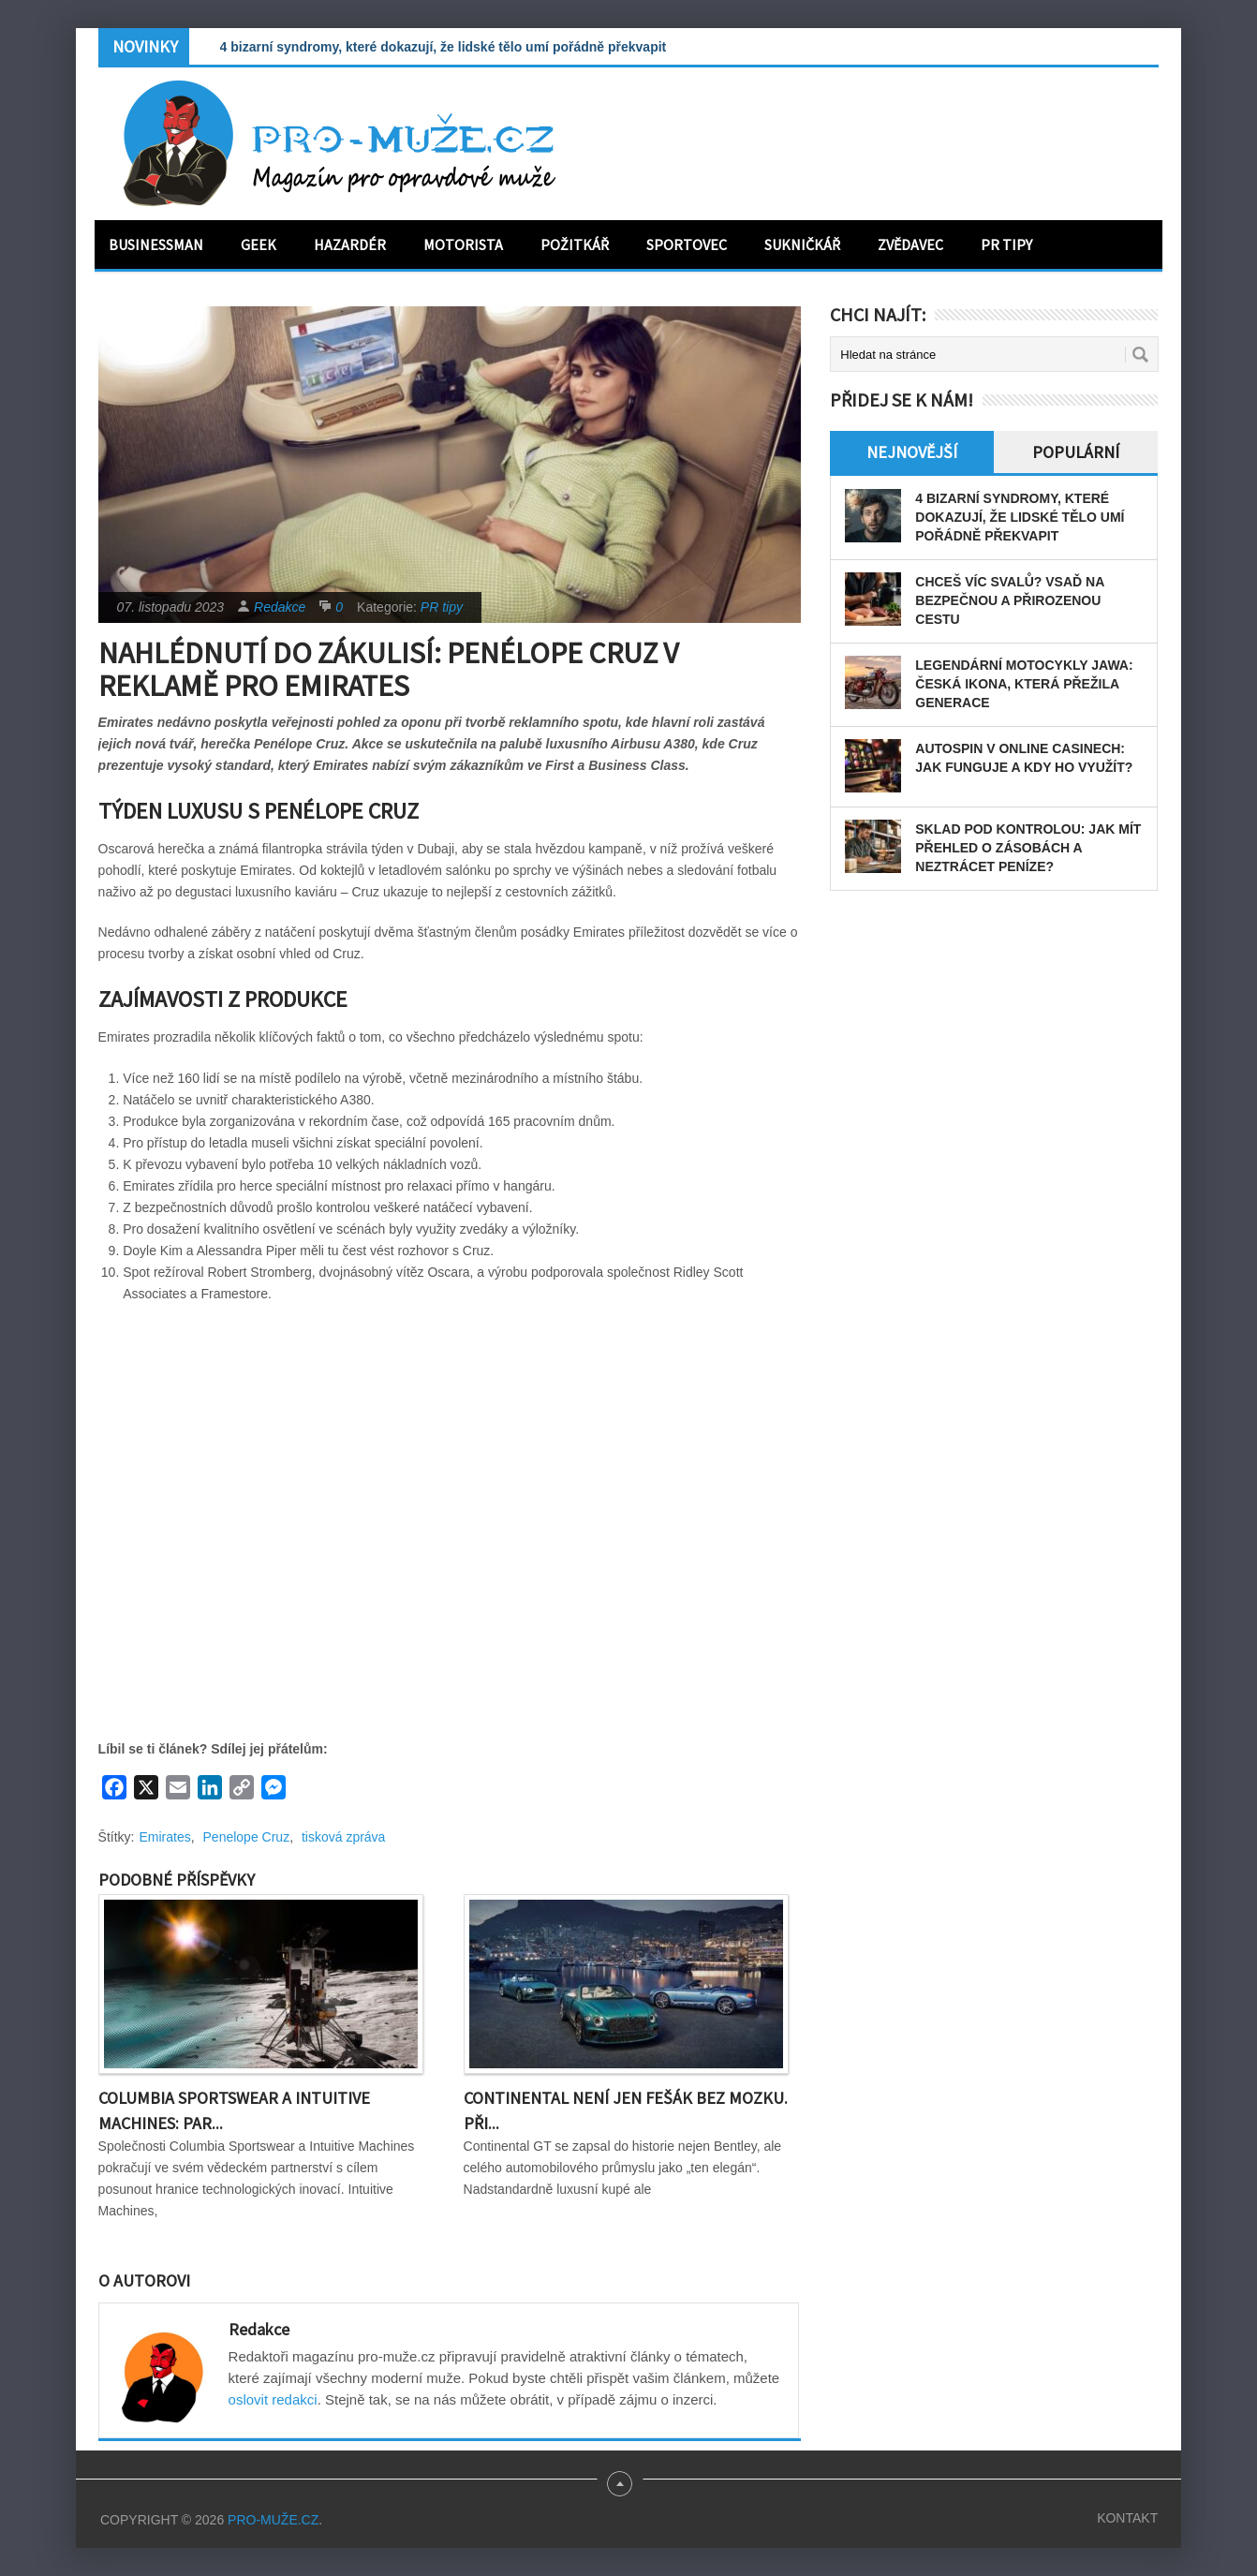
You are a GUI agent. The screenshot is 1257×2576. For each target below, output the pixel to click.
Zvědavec (910, 244)
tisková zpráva (343, 1836)
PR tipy (1006, 244)
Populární (1075, 452)
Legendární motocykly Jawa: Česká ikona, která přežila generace (1023, 684)
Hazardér (350, 244)
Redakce (279, 607)
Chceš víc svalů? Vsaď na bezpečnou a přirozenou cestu (1009, 600)
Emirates (165, 1836)
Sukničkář (802, 244)
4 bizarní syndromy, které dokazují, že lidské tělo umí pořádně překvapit (443, 46)
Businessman (156, 244)
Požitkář (574, 244)
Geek (258, 244)
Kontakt (1127, 2517)
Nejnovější (911, 452)
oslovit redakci (273, 2399)
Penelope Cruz (246, 1836)
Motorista (463, 244)
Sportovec (686, 244)
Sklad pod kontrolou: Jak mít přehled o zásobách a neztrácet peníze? (1028, 848)
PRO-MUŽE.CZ (273, 2519)
